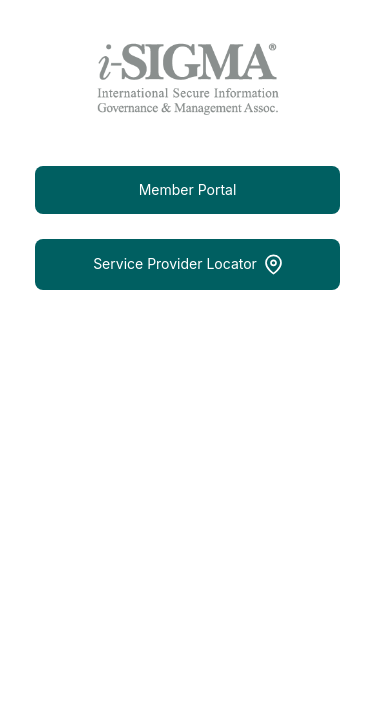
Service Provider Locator (187, 264)
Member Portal (188, 189)
